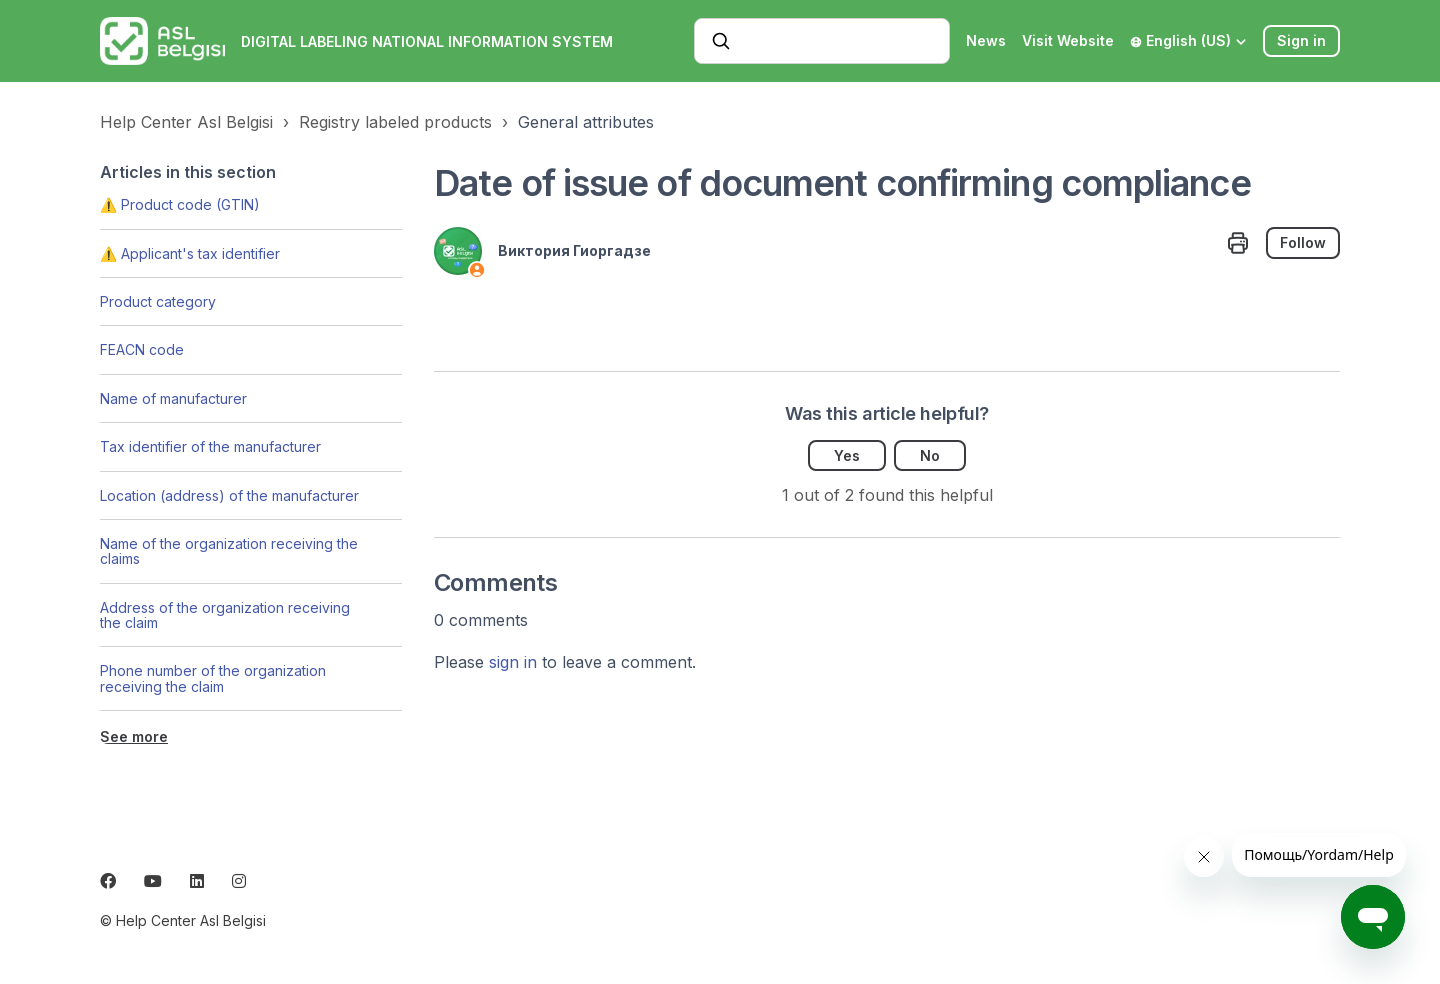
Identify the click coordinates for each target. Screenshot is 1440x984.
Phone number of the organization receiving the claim (213, 678)
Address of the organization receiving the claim (225, 615)
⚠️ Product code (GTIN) (180, 204)
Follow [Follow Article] (1303, 242)
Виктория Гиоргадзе (574, 250)
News (986, 40)
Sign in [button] (1301, 40)
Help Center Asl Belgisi (186, 122)
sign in (513, 662)
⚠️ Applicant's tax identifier (190, 253)
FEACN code (142, 349)
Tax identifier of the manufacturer (210, 446)
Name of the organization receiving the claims (229, 551)
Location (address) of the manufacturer (229, 495)
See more (134, 736)
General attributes (586, 122)
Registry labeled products (395, 122)
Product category (158, 301)
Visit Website (1068, 40)
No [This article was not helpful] (930, 455)
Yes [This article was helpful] (847, 455)
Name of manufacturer (173, 398)
